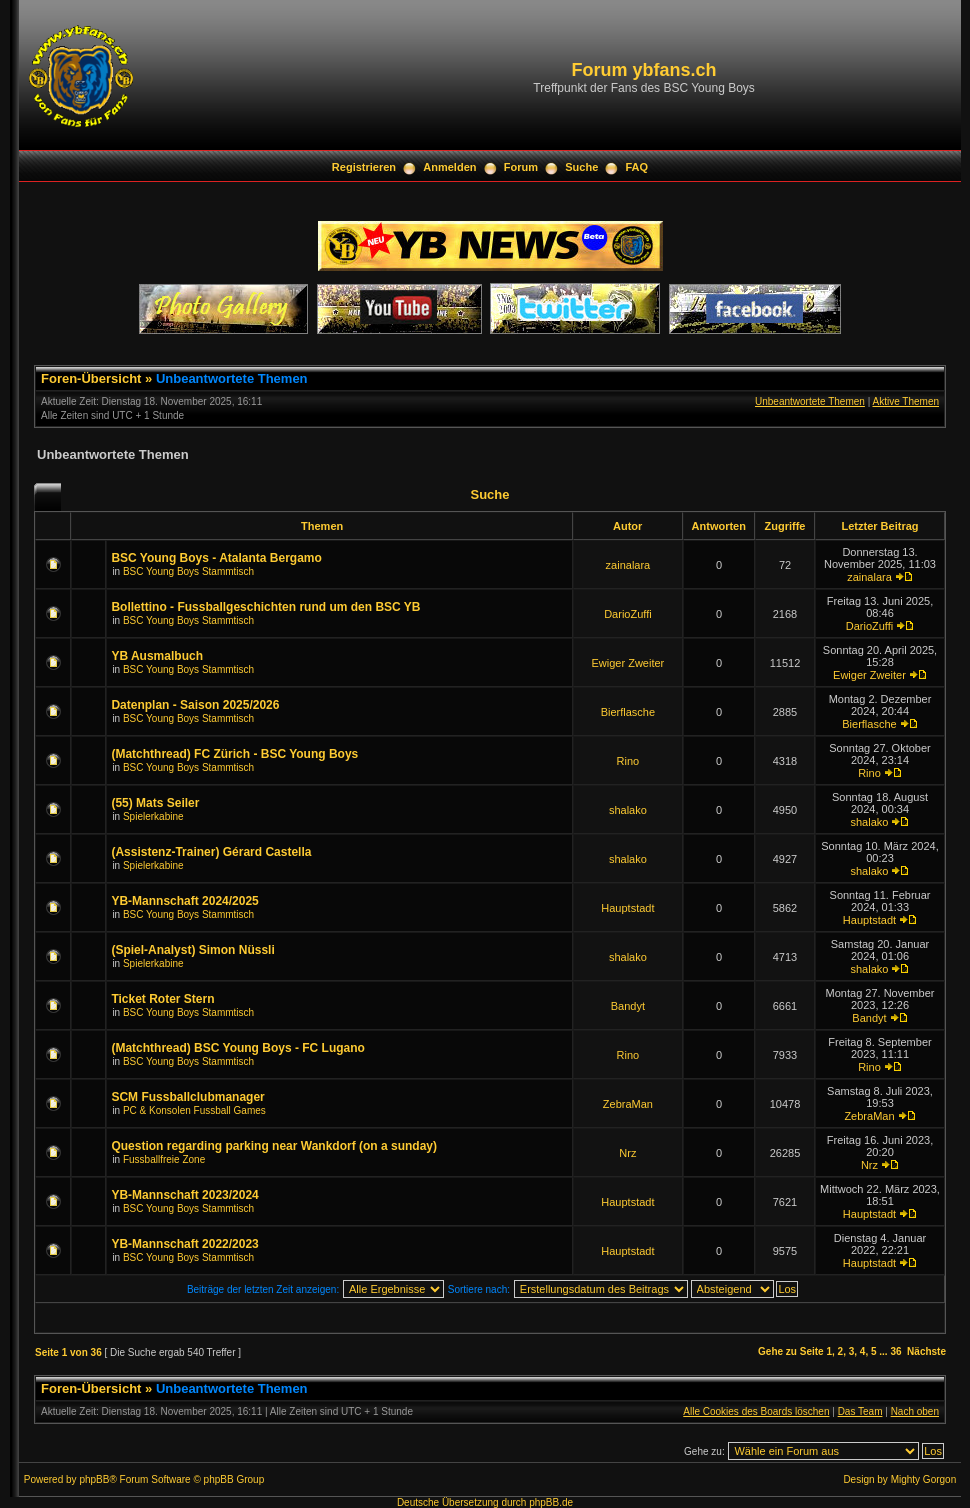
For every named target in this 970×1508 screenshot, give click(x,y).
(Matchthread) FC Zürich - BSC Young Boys (234, 754)
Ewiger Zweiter (628, 663)
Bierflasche (628, 712)
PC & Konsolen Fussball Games (194, 1110)
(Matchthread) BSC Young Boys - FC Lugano (238, 1048)
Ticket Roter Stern (162, 999)
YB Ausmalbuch (157, 656)
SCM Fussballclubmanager (187, 1097)
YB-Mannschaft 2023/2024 (184, 1195)
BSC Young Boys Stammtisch (188, 571)
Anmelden (449, 167)
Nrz (627, 1153)
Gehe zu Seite (791, 1351)
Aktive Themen (905, 401)
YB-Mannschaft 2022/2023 (184, 1244)
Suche (581, 167)
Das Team (860, 1411)
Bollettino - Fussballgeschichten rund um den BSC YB (265, 607)
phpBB (94, 1479)
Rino (628, 761)
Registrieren (364, 167)
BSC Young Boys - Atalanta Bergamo (216, 558)
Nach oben (915, 1411)
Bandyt (628, 1006)
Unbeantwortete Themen (232, 378)
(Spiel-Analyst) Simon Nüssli (192, 950)
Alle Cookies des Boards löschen (756, 1411)
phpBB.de (551, 1502)
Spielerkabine (153, 816)
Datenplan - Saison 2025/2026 (195, 705)
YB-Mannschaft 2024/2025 (184, 901)
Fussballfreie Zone (164, 1159)
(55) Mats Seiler (155, 803)
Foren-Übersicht (91, 378)
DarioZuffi (627, 614)
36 (895, 1351)
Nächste (926, 1351)
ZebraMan (628, 1104)
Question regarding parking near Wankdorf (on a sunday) (274, 1146)
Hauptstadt (627, 908)
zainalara (628, 565)
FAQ (637, 167)
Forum (521, 167)
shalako (628, 810)
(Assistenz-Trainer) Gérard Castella (211, 852)
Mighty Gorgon (924, 1479)
